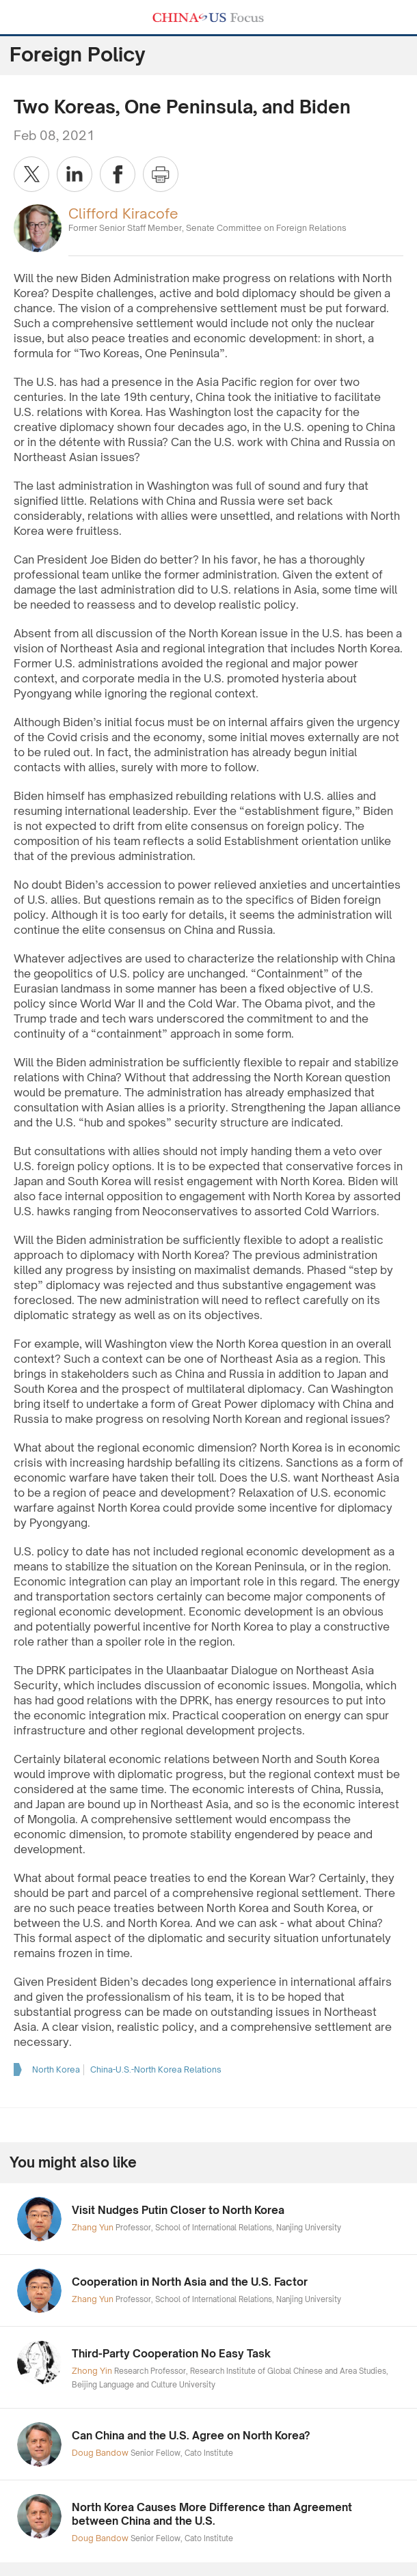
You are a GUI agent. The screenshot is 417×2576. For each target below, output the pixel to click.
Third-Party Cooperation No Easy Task (171, 2353)
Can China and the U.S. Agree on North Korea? (191, 2435)
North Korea (56, 2069)
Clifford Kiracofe (123, 213)
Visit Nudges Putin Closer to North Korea (178, 2210)
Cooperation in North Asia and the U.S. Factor (190, 2281)
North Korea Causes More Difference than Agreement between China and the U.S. (212, 2514)
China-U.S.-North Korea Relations (155, 2069)
